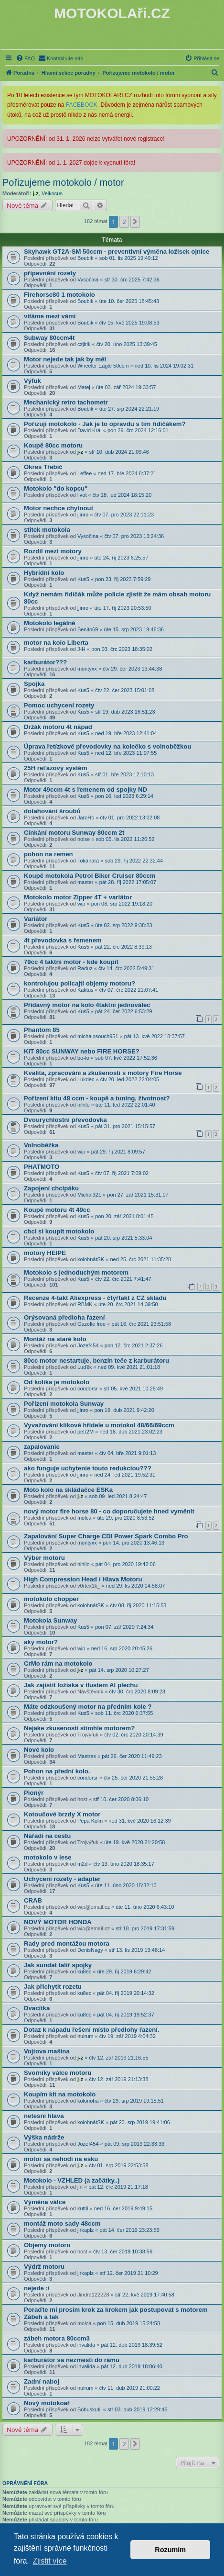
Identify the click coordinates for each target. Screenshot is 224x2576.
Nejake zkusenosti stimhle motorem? (79, 1728)
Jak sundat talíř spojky (58, 1965)
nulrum (85, 2036)
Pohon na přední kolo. (57, 1771)
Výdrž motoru (44, 2266)
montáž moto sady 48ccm (62, 2223)
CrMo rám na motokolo (58, 1663)
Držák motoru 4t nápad (58, 726)
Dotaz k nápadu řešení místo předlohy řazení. (92, 2029)
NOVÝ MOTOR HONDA (58, 1922)
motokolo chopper (51, 1598)
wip (81, 904)
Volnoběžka (41, 1145)
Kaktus (85, 990)
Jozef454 (88, 1345)
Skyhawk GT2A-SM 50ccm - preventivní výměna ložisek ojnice (116, 251)
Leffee (84, 473)
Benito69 (87, 629)
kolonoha (88, 2101)
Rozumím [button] (170, 2550)
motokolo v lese (48, 1857)
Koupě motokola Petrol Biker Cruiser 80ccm (90, 875)
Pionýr (33, 1792)
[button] (135, 221)
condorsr (87, 1388)
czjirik (84, 344)
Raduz (85, 968)
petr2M (85, 1431)
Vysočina (87, 279)
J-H (81, 649)
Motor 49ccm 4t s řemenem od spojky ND (85, 789)
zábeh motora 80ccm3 (57, 2338)
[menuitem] (25, 58)
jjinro (82, 514)
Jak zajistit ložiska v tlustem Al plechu (81, 1685)
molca (84, 1518)
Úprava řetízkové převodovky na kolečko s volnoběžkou (107, 746)
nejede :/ (37, 2288)
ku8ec (84, 1971)
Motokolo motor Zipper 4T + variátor (78, 897)
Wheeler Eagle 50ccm (103, 366)
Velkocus (52, 193)
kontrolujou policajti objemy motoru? (79, 983)
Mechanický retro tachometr (66, 402)
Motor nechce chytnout (58, 508)
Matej (83, 387)
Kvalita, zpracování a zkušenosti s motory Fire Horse (103, 1072)
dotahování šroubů (52, 811)
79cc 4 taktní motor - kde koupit (71, 961)
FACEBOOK (81, 104)
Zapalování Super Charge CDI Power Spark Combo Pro (106, 1536)
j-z (36, 193)
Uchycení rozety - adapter (62, 1878)
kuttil (82, 2208)
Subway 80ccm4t (49, 337)
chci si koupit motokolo (59, 1231)
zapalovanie (42, 1446)
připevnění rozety (50, 273)
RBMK (85, 1304)
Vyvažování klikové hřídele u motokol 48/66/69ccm (99, 1425)
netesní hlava (44, 2115)
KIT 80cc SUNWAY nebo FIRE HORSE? (81, 1051)
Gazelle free (91, 1324)
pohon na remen (48, 854)
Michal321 (89, 1195)
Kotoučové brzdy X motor (62, 1814)
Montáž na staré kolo (55, 1339)
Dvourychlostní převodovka (65, 1119)
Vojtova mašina (47, 2051)
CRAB (33, 1900)
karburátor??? (45, 662)
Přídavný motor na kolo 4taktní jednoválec (87, 1004)
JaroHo (85, 817)
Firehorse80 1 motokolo (59, 294)
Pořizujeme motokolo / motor (63, 182)
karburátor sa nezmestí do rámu (71, 2359)
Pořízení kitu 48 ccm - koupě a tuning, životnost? (97, 1098)
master (85, 882)
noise (83, 839)
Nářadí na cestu (47, 1835)
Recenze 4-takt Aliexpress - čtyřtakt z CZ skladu (95, 1297)
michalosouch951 (97, 1036)
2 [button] (124, 221)
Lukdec (85, 1079)
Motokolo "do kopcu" (55, 488)
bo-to (83, 1058)
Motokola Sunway (50, 1620)
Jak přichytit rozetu (53, 1986)
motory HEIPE (45, 1252)
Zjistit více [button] (49, 2561)
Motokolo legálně (49, 623)
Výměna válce (44, 2202)
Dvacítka (37, 2008)
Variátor (35, 918)
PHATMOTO (41, 1166)
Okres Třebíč (43, 466)
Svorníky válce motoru (57, 2072)
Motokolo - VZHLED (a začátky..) (72, 2180)
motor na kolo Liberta (56, 642)
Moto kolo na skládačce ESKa (68, 1489)
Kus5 (83, 579)
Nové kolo (39, 1749)
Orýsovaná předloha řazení (64, 1317)
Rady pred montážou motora (66, 1943)
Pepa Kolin (90, 1821)
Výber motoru (44, 1557)
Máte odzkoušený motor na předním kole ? (87, 1706)
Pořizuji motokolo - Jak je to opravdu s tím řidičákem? (105, 423)
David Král (89, 430)
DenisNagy (90, 1950)
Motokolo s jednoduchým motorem (76, 1272)
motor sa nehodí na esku (61, 2158)
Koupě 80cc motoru (53, 445)
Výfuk (32, 380)
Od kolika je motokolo (56, 1382)
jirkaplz (85, 2230)
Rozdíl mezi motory (53, 551)
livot (82, 495)
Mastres (86, 1756)
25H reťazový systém (55, 768)
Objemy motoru (47, 2245)
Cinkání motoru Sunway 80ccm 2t (74, 832)
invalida (86, 2345)
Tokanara (88, 860)
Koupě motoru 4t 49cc (57, 1209)
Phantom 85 (42, 1029)
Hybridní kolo (44, 572)
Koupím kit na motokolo (60, 2094)
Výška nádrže (44, 2137)
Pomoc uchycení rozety (59, 705)
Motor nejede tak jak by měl (65, 359)
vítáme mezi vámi (50, 316)
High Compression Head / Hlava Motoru (83, 1579)
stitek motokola (47, 529)
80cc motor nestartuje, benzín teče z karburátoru (96, 1360)
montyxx (87, 669)
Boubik (85, 258)
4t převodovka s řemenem (63, 940)
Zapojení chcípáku (51, 1188)
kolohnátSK (90, 1259)
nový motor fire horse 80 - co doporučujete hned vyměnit (109, 1511)
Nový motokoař (47, 2403)
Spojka (34, 683)
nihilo (83, 1105)
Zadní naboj (41, 2381)
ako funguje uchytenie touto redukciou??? (87, 1468)
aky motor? (41, 1642)
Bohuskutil (89, 2409)
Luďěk (84, 1367)
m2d (82, 1864)
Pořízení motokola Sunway (64, 1403)
